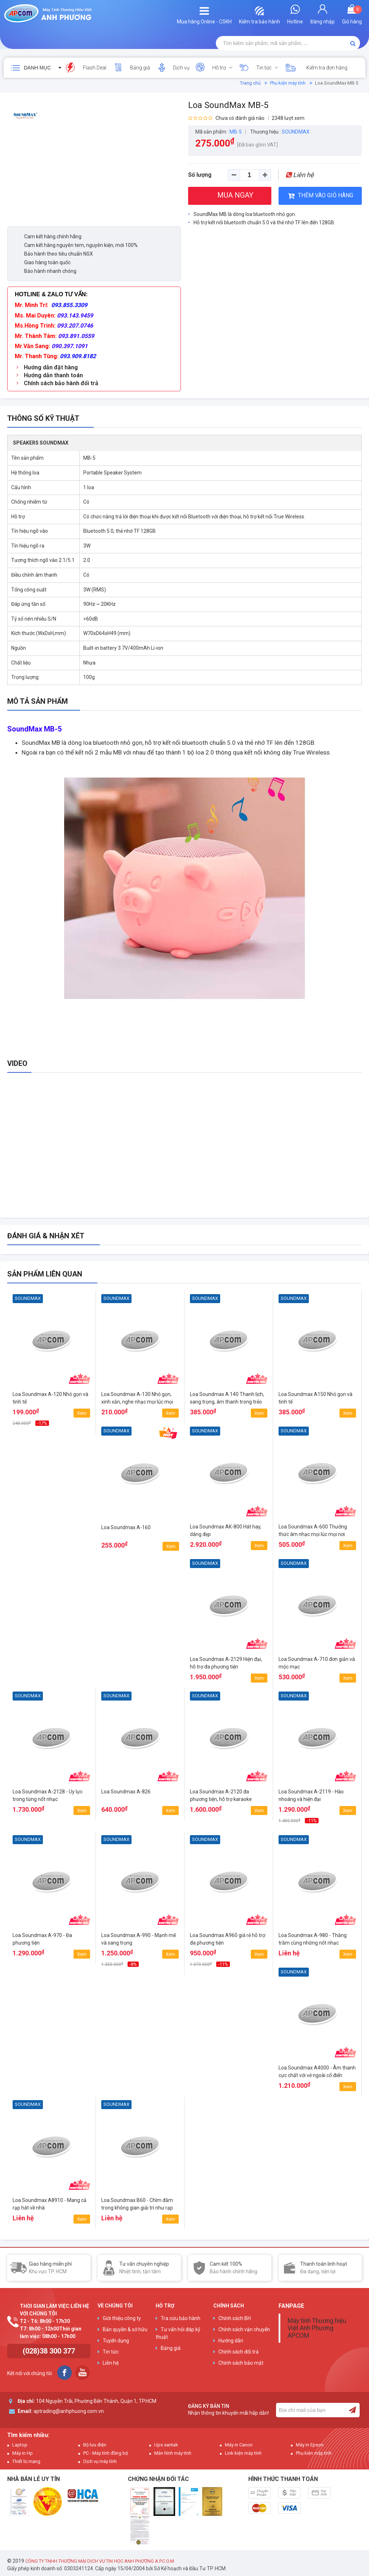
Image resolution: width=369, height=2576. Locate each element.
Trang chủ (250, 83)
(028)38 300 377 (49, 2351)
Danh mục (37, 68)
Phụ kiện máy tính (288, 83)
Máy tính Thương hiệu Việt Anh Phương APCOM (317, 2328)
